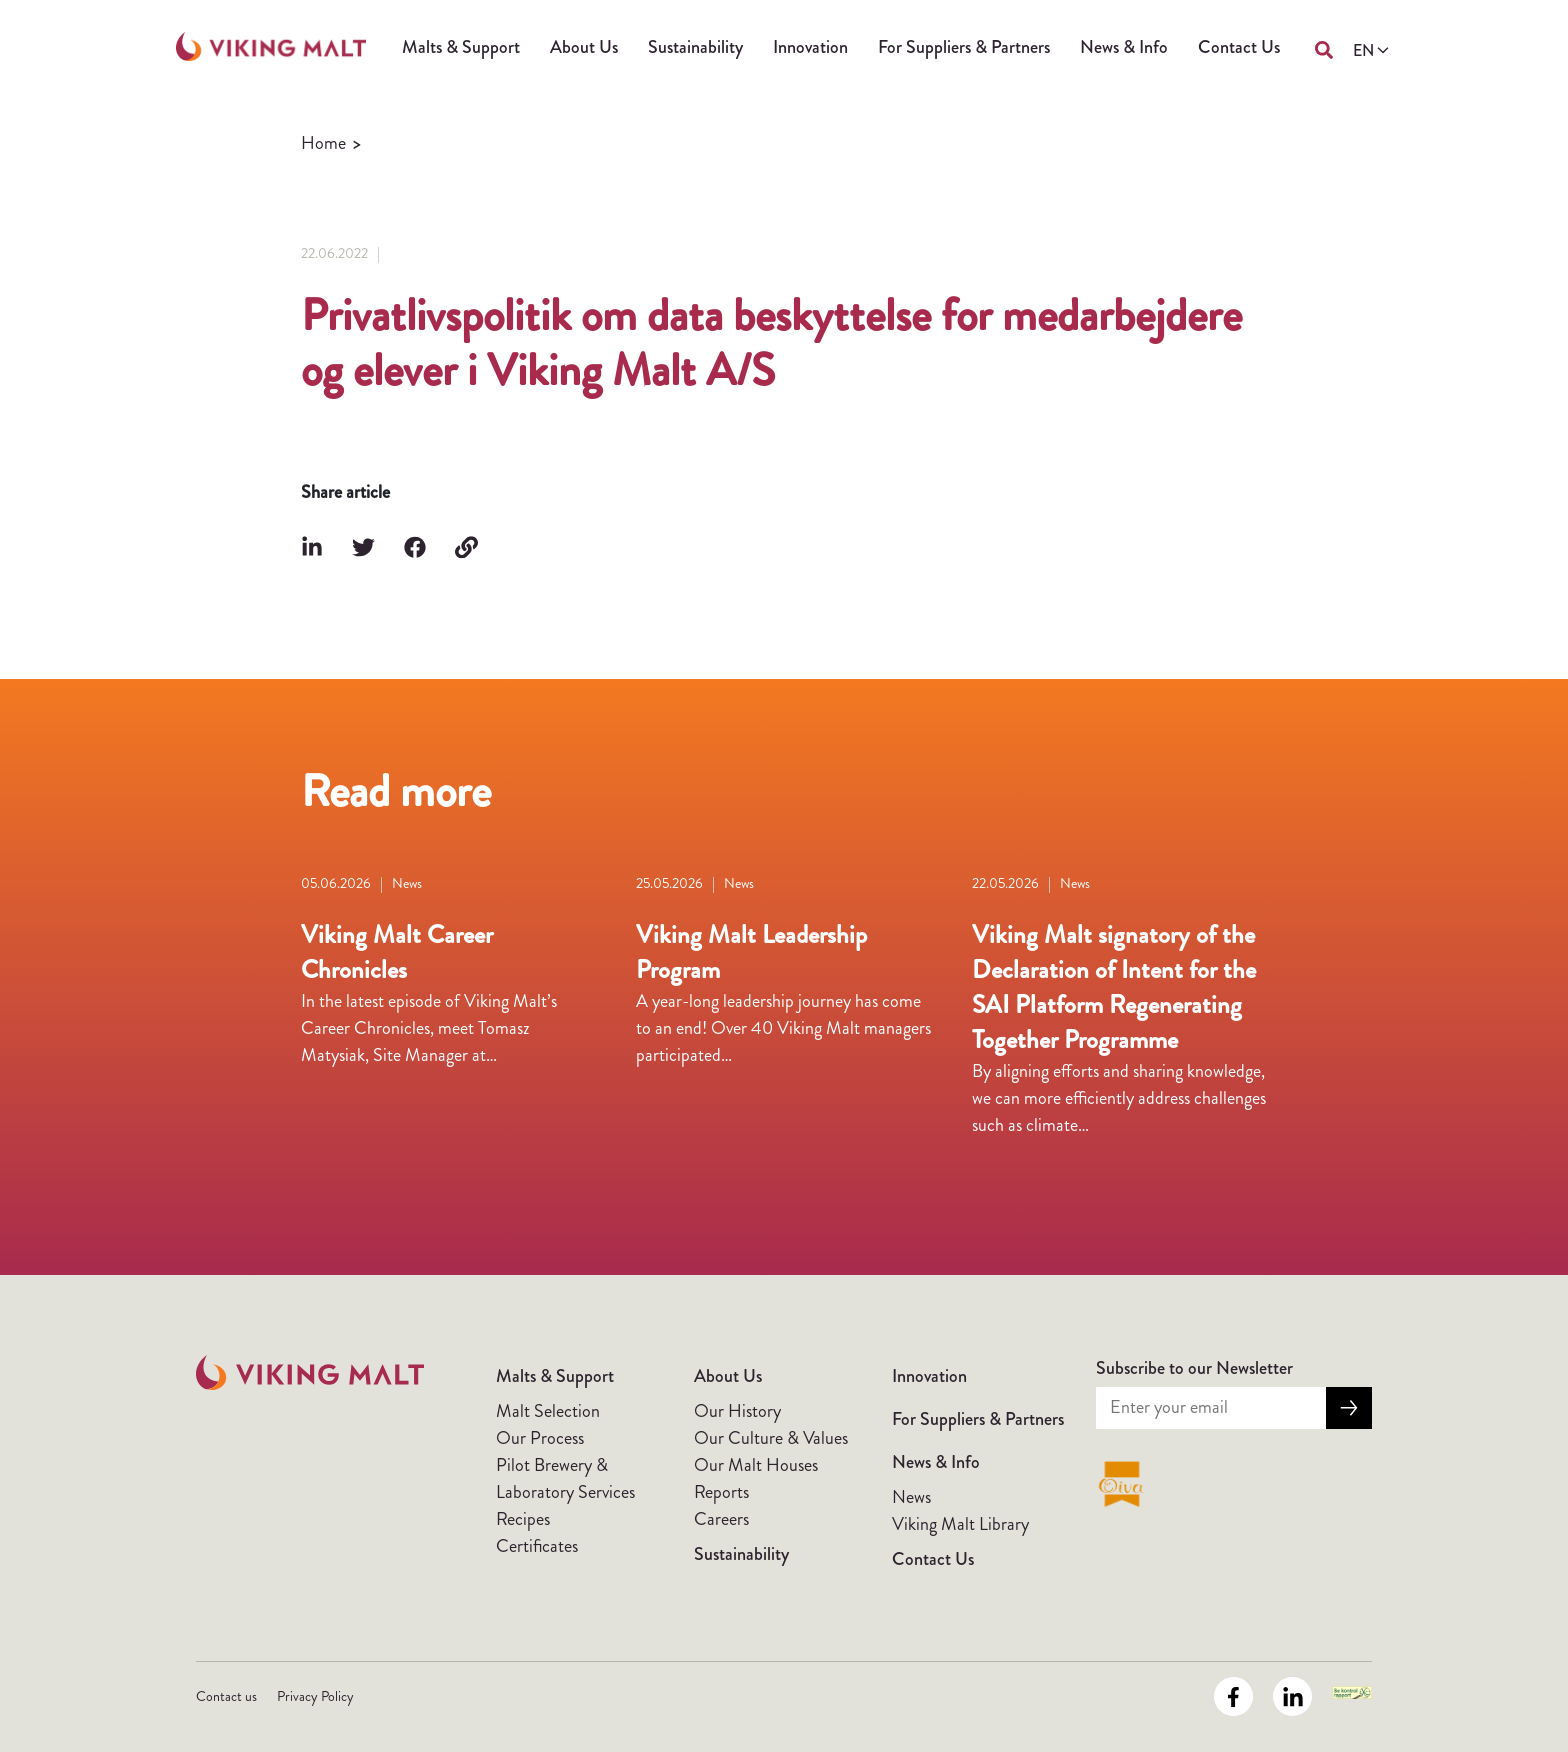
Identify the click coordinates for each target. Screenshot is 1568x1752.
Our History (737, 1411)
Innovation (810, 47)
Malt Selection (548, 1411)
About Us (584, 47)
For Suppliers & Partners (964, 47)
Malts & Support (461, 47)
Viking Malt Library (960, 1524)
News (911, 1497)
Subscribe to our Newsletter (1194, 1368)
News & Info (1124, 47)
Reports (721, 1492)
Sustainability (695, 47)
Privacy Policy (315, 1696)
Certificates (537, 1546)
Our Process (540, 1438)
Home (323, 143)
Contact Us (1239, 47)
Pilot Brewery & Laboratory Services (565, 1478)
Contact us (226, 1696)
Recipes (523, 1519)
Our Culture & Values (771, 1438)
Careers (721, 1519)
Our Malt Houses (756, 1465)
